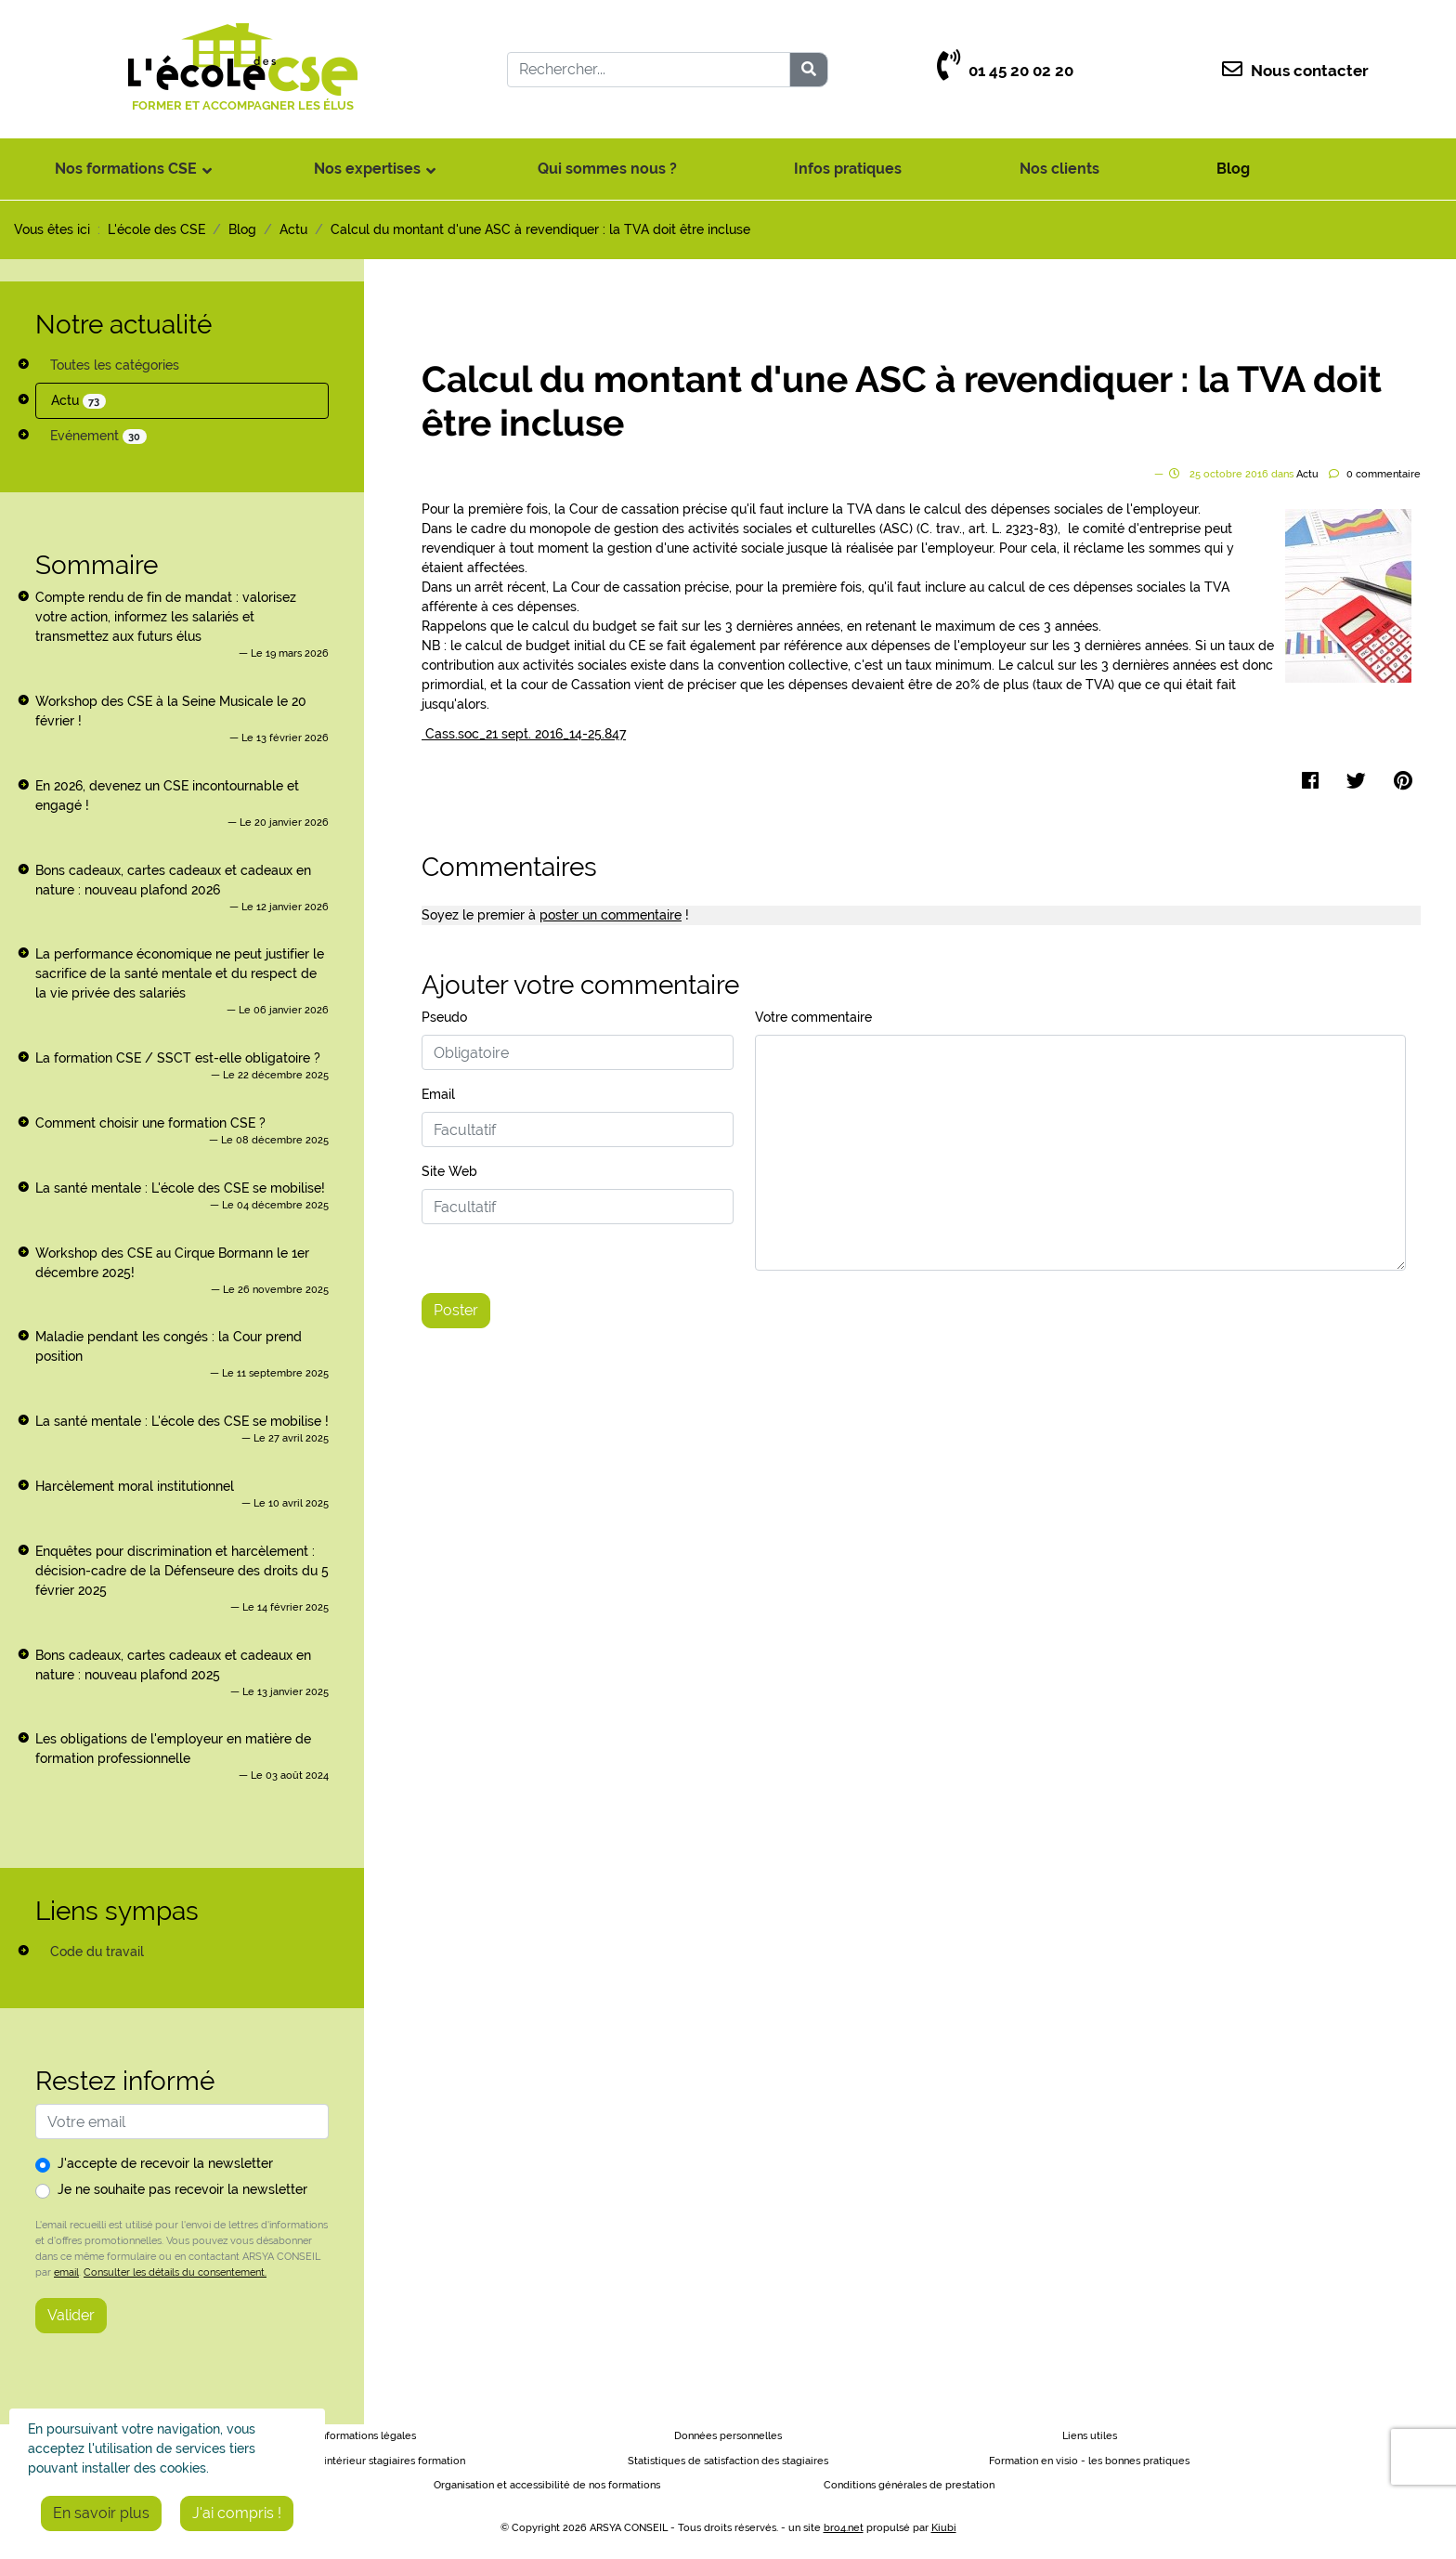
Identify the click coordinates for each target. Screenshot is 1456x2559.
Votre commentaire (813, 1017)
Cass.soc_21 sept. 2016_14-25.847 (524, 733)
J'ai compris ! (236, 2513)
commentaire (1383, 474)
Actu (78, 401)
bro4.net (844, 2528)
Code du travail (97, 1951)
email (66, 2272)
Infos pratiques (848, 168)
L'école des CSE (156, 229)
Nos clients (1059, 168)
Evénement (98, 436)
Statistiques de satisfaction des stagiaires (728, 2461)
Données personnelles (728, 2436)
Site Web (449, 1171)
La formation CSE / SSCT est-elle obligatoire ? (177, 1058)
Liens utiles (1089, 2436)
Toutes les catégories (114, 365)
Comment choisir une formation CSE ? (150, 1123)
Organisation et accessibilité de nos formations (547, 2485)
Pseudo (444, 1017)
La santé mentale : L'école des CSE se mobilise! (180, 1188)
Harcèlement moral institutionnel (134, 1486)
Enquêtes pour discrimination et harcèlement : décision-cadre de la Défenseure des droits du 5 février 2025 (182, 1571)
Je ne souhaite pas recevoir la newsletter (182, 2189)
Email (438, 1094)
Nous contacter (1295, 71)
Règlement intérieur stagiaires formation (366, 2461)
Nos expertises (367, 168)
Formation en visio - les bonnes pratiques (1089, 2461)
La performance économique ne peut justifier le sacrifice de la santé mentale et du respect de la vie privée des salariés (179, 973)
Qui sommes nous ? (607, 168)
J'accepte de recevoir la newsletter (165, 2163)
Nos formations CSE (126, 168)
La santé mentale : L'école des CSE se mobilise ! (182, 1421)
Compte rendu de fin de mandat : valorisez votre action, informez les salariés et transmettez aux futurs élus (165, 617)
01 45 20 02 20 (1005, 71)
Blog (1233, 168)
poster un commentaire (611, 914)
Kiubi (943, 2528)
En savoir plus (101, 2513)
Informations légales (367, 2436)
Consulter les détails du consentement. (175, 2272)
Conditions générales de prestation (909, 2485)
